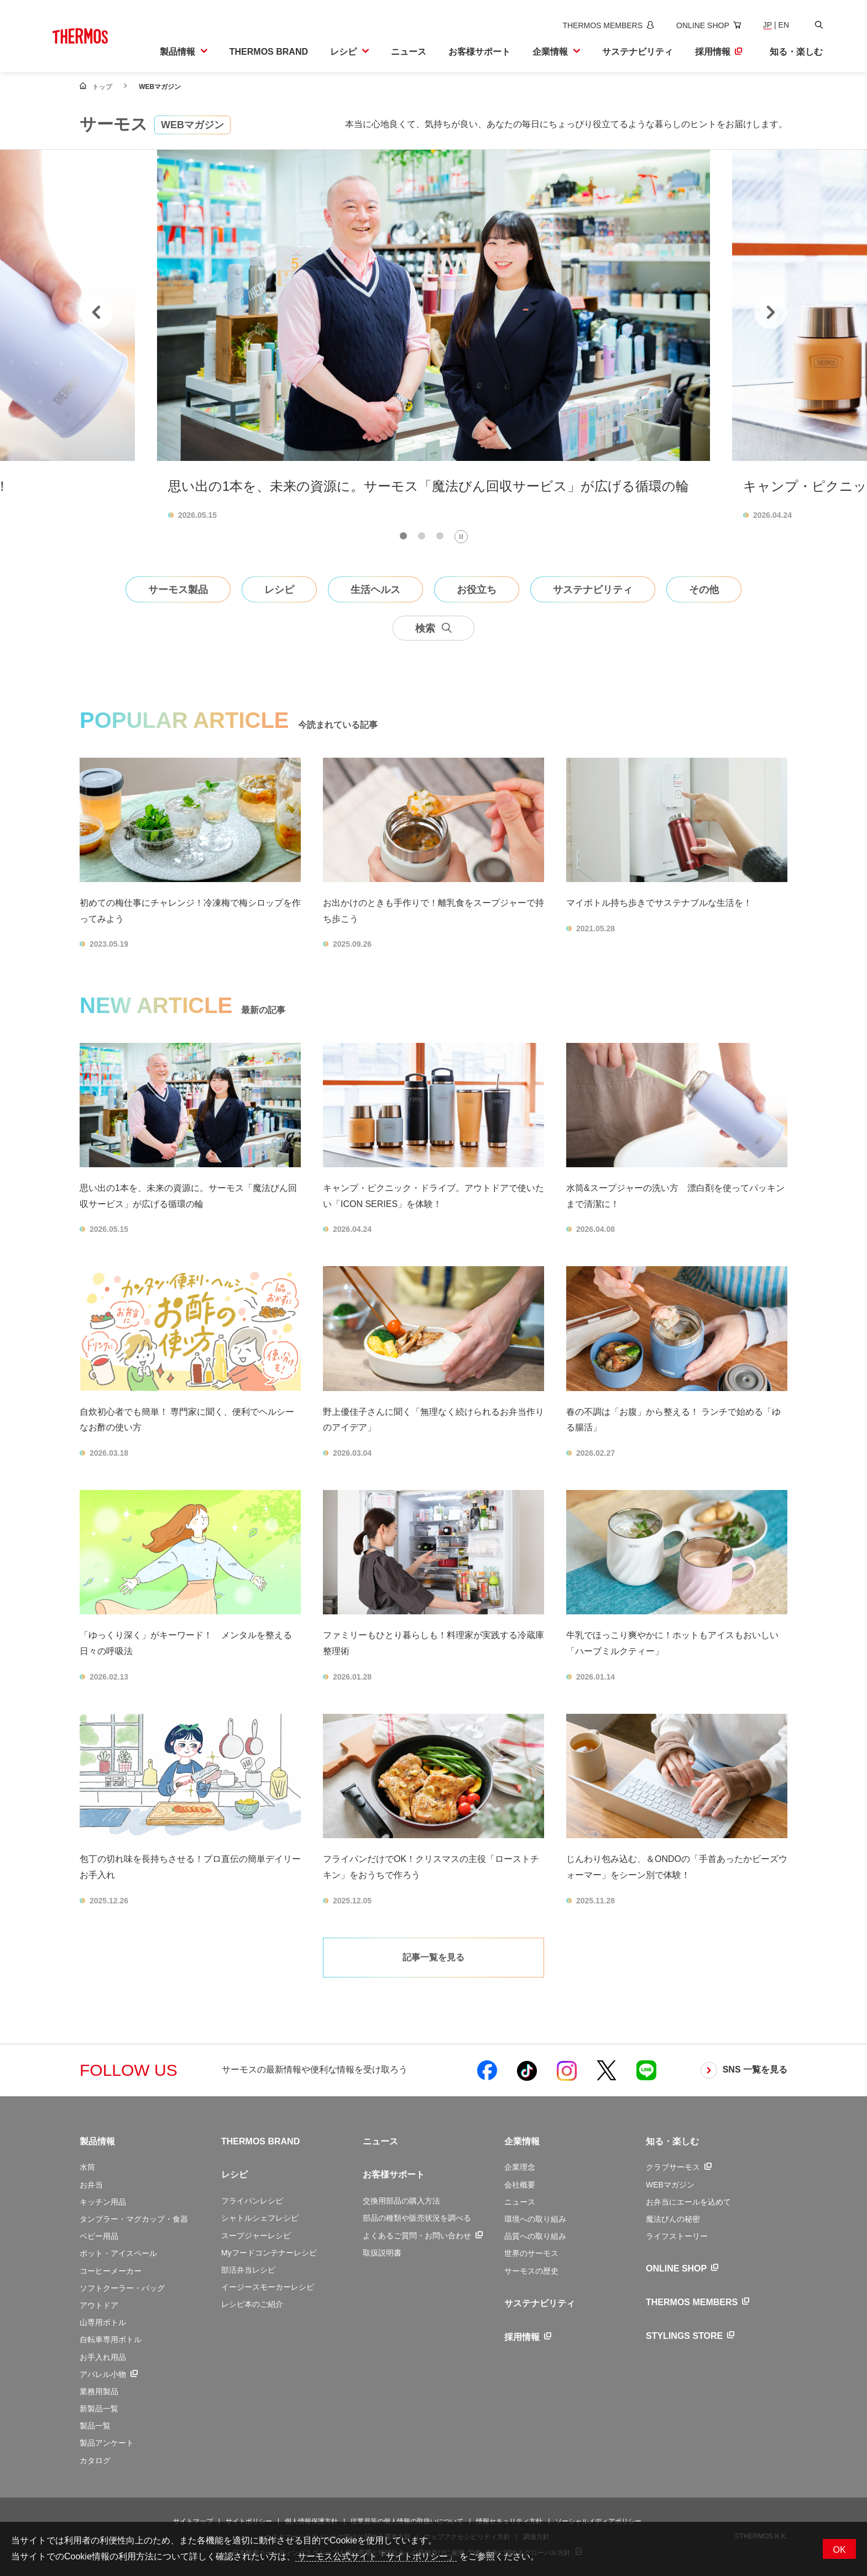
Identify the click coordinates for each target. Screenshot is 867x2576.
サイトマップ (193, 2521)
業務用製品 (99, 2391)
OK (839, 2549)
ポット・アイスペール (118, 2253)
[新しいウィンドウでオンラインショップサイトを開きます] (708, 25)
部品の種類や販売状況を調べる (417, 2217)
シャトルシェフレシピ (260, 2217)
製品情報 (97, 2141)
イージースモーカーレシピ (267, 2287)
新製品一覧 (99, 2408)
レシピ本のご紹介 (252, 2304)
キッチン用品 (103, 2201)
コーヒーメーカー (111, 2271)
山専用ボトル (103, 2322)
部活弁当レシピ (248, 2269)
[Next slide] (770, 312)
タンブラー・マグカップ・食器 (134, 2219)
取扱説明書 (382, 2252)
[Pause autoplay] (461, 536)
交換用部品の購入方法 (401, 2200)
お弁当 (91, 2184)
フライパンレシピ (252, 2200)
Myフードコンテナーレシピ (269, 2252)
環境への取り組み (535, 2219)
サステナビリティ (539, 2303)
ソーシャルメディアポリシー (598, 2521)
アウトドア (99, 2305)
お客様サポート (394, 2174)
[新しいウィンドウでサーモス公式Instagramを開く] (567, 2070)
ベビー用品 (99, 2236)
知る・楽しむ (672, 2141)
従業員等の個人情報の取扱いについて (407, 2521)
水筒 (87, 2167)
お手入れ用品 (103, 2357)
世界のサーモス (531, 2253)
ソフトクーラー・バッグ (122, 2288)
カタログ (95, 2460)
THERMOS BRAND (260, 2141)
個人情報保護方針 (311, 2521)
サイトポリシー (249, 2521)
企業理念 (519, 2167)
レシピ (234, 2174)
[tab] (403, 535)
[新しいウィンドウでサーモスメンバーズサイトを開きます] (608, 25)
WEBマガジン (670, 2184)
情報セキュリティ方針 (509, 2521)
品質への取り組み (535, 2236)
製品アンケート (107, 2442)
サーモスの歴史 (531, 2271)
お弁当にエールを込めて (688, 2201)
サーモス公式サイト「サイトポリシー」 (376, 2556)
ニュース (380, 2141)
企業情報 (522, 2141)
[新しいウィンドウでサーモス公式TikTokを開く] (527, 2070)
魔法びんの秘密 (673, 2219)
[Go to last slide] (96, 312)
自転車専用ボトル (111, 2339)
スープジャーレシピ (256, 2235)
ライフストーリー (677, 2236)
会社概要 (519, 2184)
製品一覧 (95, 2425)
